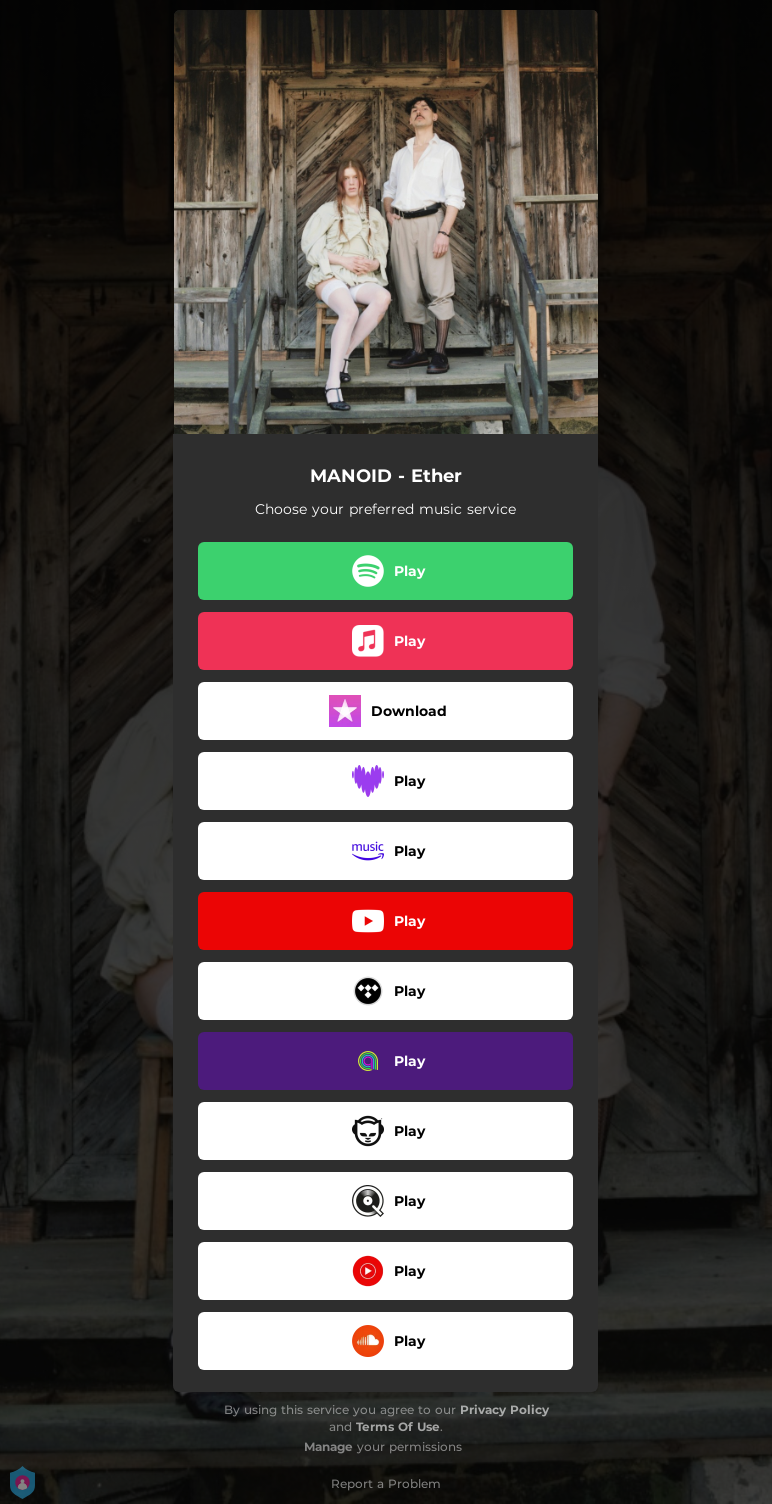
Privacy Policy (504, 1409)
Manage (328, 1446)
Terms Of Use (398, 1426)
